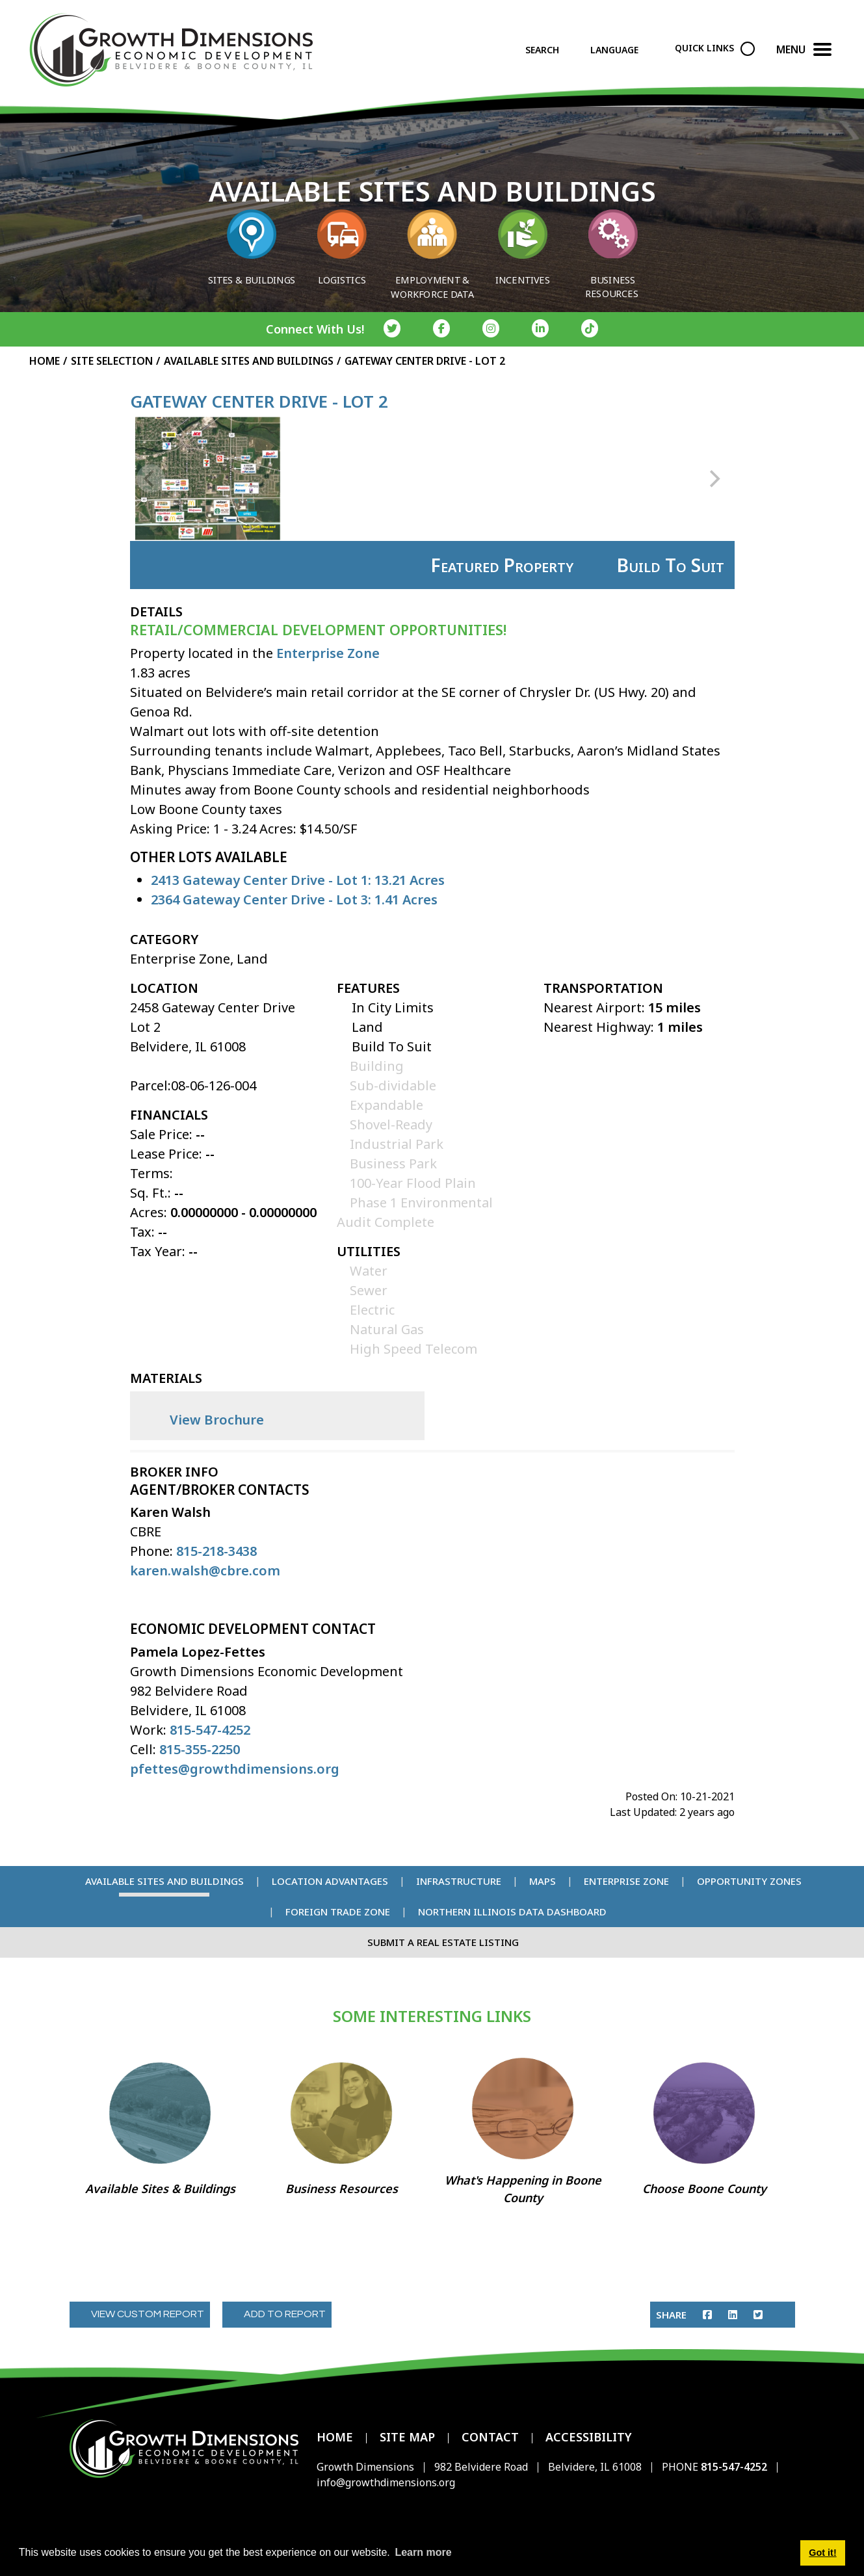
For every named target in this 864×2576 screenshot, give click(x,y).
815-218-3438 (216, 1551)
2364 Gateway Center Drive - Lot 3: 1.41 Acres (294, 899)
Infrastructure (458, 1881)
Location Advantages (330, 1881)
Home (335, 2437)
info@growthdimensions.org (386, 2482)
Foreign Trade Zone (337, 1912)
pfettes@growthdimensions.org (234, 1769)
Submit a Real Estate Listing (443, 1942)
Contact (490, 2437)
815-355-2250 (198, 1749)
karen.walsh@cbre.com (205, 1570)
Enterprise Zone (328, 653)
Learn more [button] (423, 2552)
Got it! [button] (822, 2552)
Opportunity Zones (749, 1881)
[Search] (552, 53)
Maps (542, 1881)
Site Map (407, 2437)
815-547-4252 (210, 1730)
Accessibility (588, 2437)
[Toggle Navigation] (822, 53)
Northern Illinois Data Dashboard (512, 1912)
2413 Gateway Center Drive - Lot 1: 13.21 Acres (298, 880)
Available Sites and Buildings (164, 1881)
